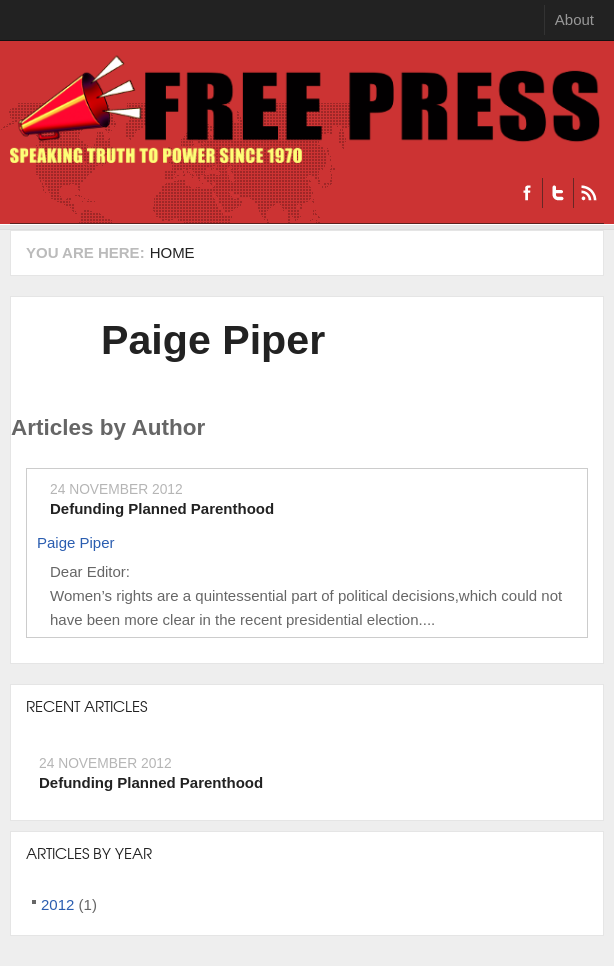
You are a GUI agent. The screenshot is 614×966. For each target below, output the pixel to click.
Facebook (527, 193)
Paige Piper (213, 340)
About (574, 19)
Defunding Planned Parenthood (162, 508)
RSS (588, 193)
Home (172, 252)
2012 (57, 904)
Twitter (557, 193)
